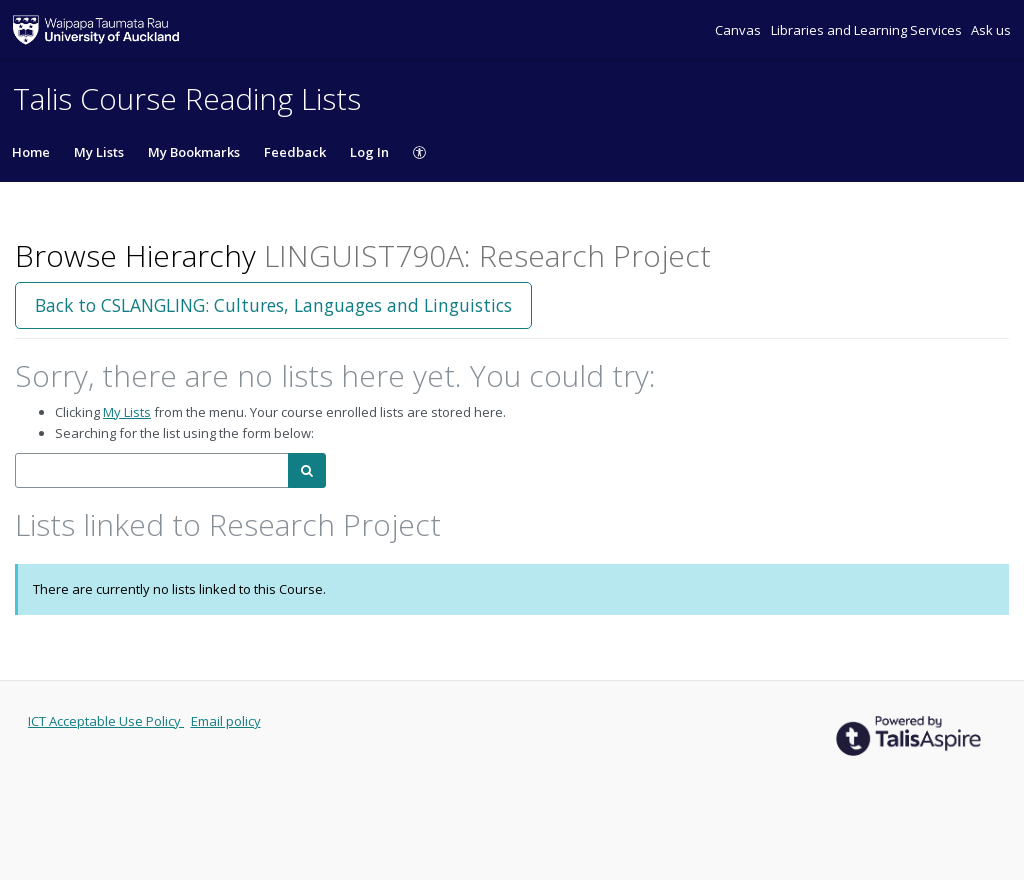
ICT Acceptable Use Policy (106, 721)
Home (31, 152)
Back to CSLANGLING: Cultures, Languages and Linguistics (273, 305)
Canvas (739, 30)
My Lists (99, 152)
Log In (369, 152)
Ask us (991, 30)
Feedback (295, 152)
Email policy (226, 721)
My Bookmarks (194, 152)
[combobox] (152, 470)
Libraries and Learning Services (868, 30)
